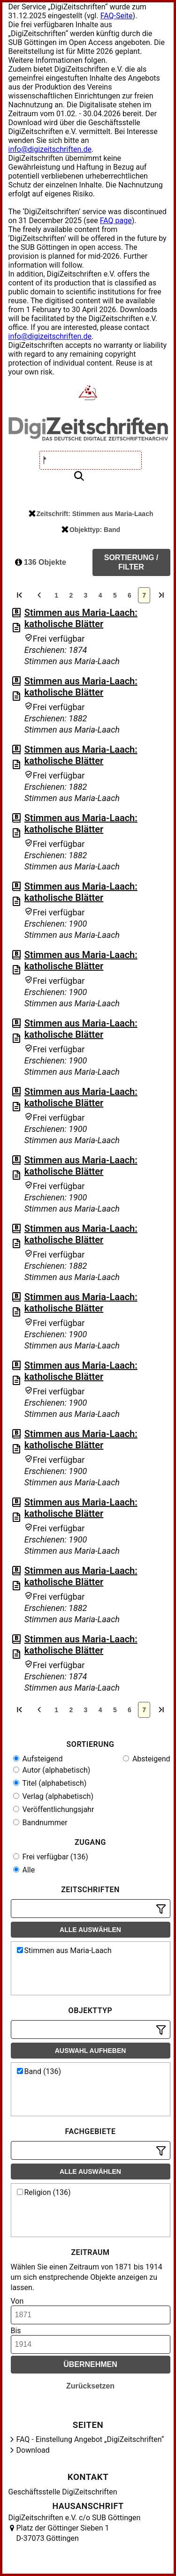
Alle (24, 1869)
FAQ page (116, 220)
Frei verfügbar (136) (50, 1856)
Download (33, 2450)
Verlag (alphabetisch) (53, 1796)
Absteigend (146, 1758)
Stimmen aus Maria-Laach (64, 1950)
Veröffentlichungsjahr (53, 1809)
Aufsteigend (38, 1758)
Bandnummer (40, 1822)
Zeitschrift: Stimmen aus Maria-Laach (91, 513)
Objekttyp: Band (90, 529)
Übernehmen (90, 2364)
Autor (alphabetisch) (52, 1770)
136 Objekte (40, 562)
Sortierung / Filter (131, 562)
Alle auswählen (90, 1929)
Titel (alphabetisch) (50, 1783)
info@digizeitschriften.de (50, 149)
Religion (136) (44, 2192)
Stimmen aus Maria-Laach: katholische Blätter (81, 618)
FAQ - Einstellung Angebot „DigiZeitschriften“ (90, 2439)
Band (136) (39, 2071)
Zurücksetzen (90, 2386)
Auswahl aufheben (90, 2050)
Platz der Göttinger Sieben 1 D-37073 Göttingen (62, 2533)
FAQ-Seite (116, 15)
